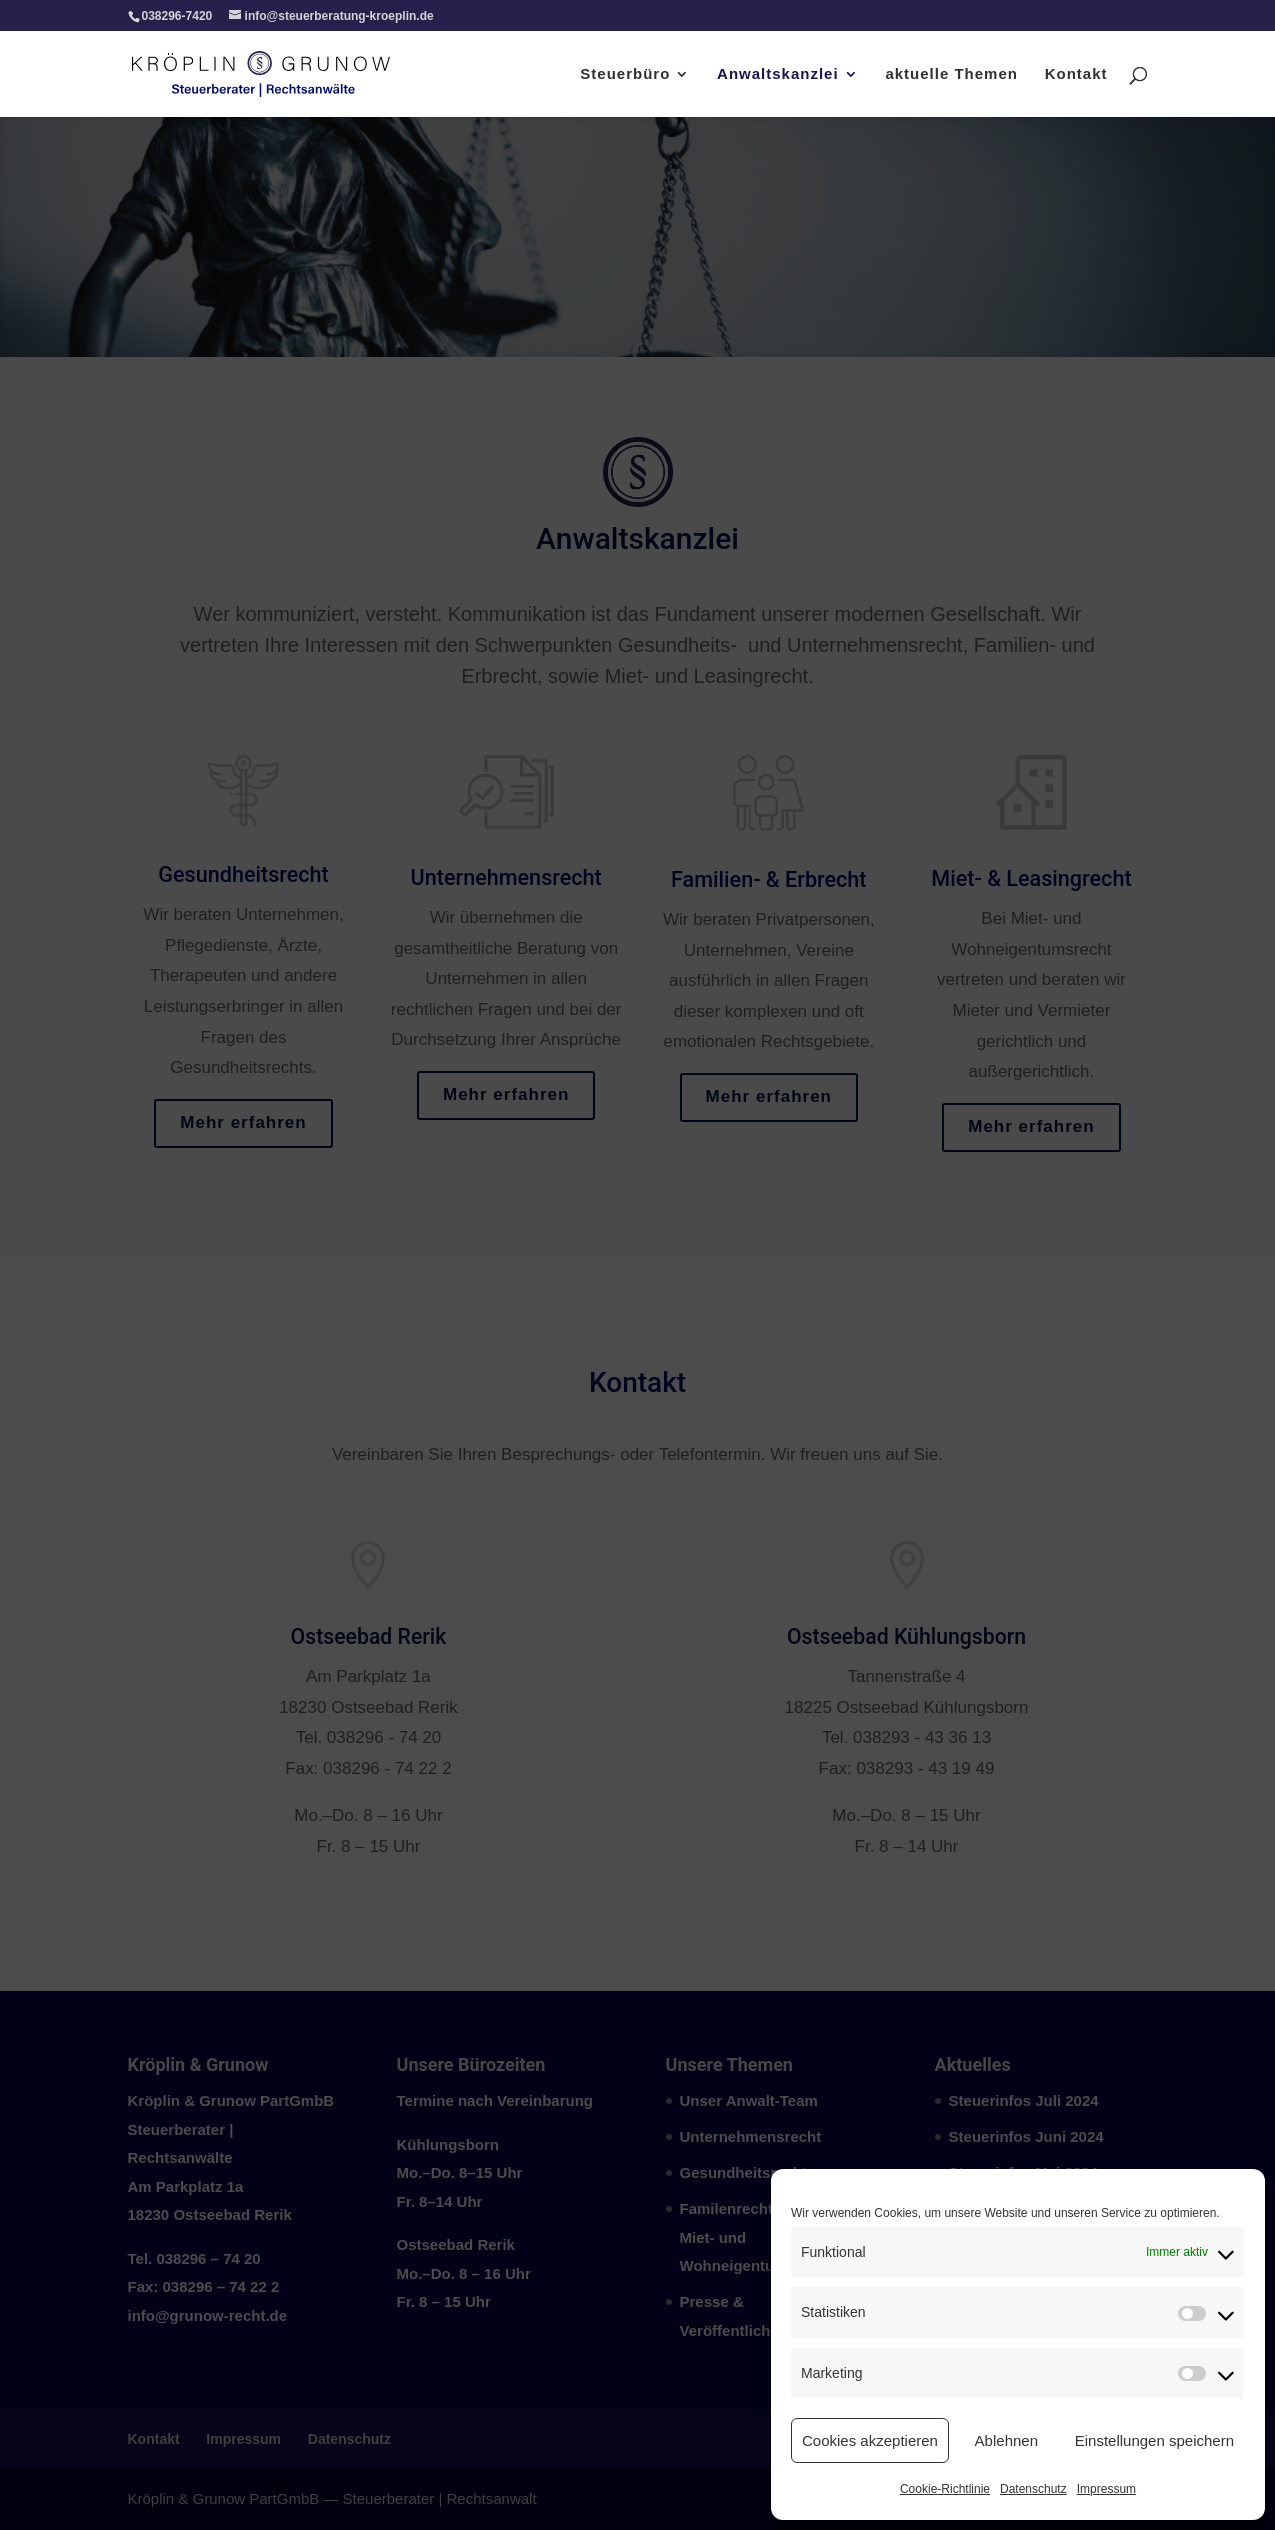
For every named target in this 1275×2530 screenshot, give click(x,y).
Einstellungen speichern (1154, 2440)
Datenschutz (1033, 2489)
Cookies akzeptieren (870, 2440)
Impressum (1106, 2489)
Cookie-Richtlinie (945, 2489)
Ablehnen (1006, 2440)
